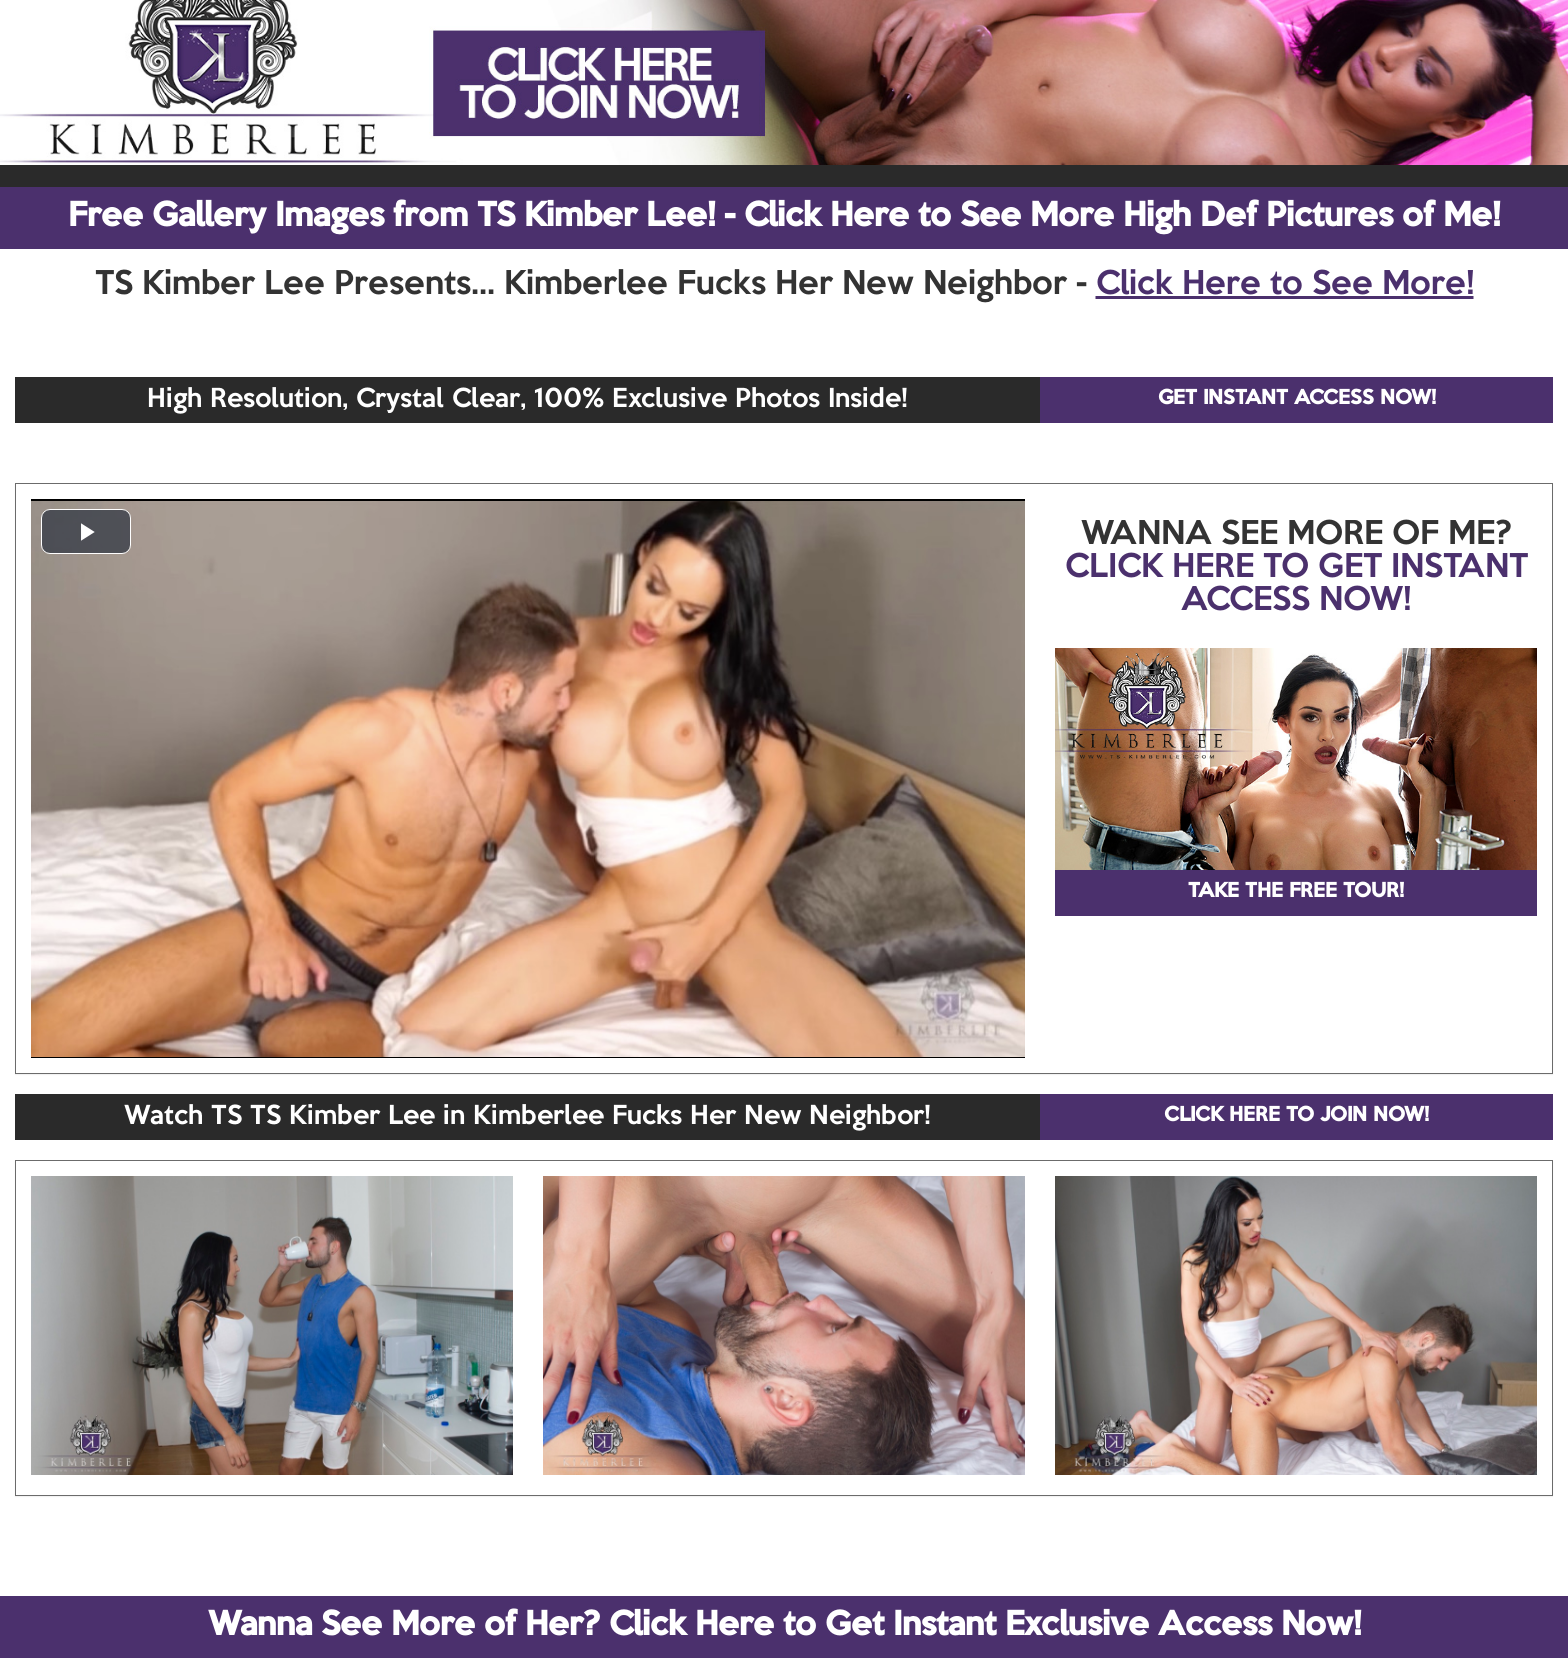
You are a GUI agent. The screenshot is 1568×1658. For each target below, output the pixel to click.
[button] (86, 531)
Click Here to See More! (1285, 285)
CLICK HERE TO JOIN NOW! (1296, 1116)
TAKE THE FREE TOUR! (1296, 892)
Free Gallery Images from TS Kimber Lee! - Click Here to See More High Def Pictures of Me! (784, 217)
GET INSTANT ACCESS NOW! (1297, 399)
